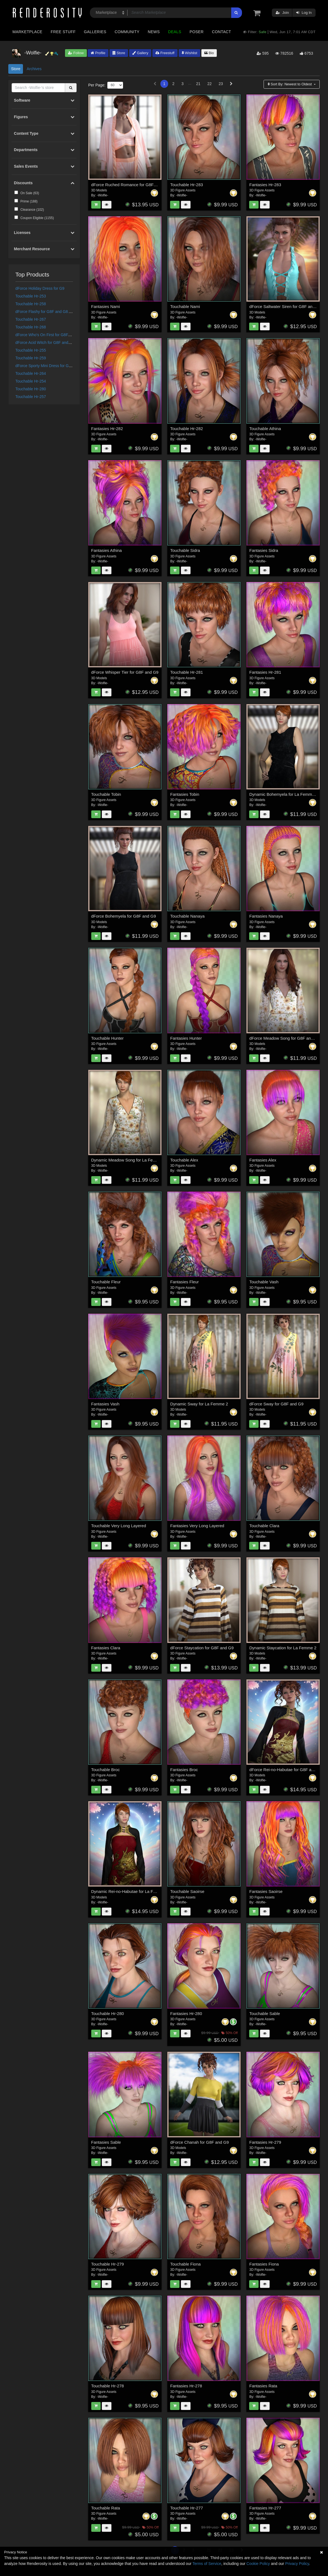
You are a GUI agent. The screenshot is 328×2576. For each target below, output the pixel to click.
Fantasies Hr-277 (265, 2508)
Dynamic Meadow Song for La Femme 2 (128, 1160)
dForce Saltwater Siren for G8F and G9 (285, 306)
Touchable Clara (264, 1525)
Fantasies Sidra (263, 550)
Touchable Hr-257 (30, 396)
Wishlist (189, 53)
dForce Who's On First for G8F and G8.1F (51, 335)
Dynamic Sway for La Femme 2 (199, 1404)
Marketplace (27, 32)
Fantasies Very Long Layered (197, 1525)
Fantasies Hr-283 (265, 184)
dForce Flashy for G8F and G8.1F (44, 311)
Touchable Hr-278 (107, 2385)
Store (119, 53)
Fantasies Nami (105, 306)
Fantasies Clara (105, 1647)
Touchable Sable (264, 2013)
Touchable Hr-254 (30, 381)
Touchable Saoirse (187, 1891)
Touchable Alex (184, 1160)
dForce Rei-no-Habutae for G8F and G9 (285, 1769)
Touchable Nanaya (187, 916)
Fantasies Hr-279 (265, 2142)
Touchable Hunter (107, 1038)
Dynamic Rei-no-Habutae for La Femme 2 (129, 1891)
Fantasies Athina (106, 550)
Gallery (140, 53)
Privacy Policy (297, 2563)
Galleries (95, 32)
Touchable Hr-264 (30, 373)
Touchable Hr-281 (186, 672)
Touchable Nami (185, 306)
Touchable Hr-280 (30, 389)
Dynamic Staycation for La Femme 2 (282, 1647)
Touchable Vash (263, 1281)
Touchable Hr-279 (107, 2264)
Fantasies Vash (105, 1404)
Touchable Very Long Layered (118, 1525)
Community (127, 32)
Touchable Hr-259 (30, 358)
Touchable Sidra (185, 550)
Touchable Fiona (185, 2264)
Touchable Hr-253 (30, 296)
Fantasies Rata (263, 2385)
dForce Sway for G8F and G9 (276, 1404)
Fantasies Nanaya (266, 916)
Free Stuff (63, 32)
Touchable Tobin (106, 794)
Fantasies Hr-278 (186, 2385)
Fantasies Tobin (184, 794)
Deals (174, 32)
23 (221, 83)
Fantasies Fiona (264, 2264)
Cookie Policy (258, 2563)
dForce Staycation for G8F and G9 (201, 1647)
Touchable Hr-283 (186, 184)
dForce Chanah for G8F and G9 (199, 2142)
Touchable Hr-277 (186, 2508)
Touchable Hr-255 (30, 350)
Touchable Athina (265, 428)
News (154, 32)
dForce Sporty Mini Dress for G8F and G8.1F (54, 366)
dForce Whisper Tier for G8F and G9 (124, 672)
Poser (196, 32)
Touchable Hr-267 (30, 319)
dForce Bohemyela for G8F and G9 (123, 916)
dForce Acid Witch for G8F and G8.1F (47, 342)
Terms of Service (206, 2563)
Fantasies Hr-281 (265, 672)
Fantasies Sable (106, 2142)
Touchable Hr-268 (30, 327)
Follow (76, 53)
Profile (98, 53)
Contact (221, 32)
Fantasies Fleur (184, 1281)
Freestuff (165, 53)
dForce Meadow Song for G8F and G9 (284, 1038)
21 (198, 83)
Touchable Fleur (106, 1281)
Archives (34, 69)
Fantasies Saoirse (265, 1891)
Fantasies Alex (262, 1160)
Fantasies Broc (184, 1769)
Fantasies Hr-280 (186, 2013)
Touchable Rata (105, 2508)
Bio (209, 53)
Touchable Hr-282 (186, 428)
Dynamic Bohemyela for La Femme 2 (283, 794)
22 (209, 83)
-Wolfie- (102, 195)
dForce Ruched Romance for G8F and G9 (129, 184)
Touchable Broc (105, 1769)
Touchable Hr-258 (30, 304)
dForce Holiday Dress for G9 (39, 288)
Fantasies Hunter (186, 1038)
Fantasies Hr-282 (107, 428)
